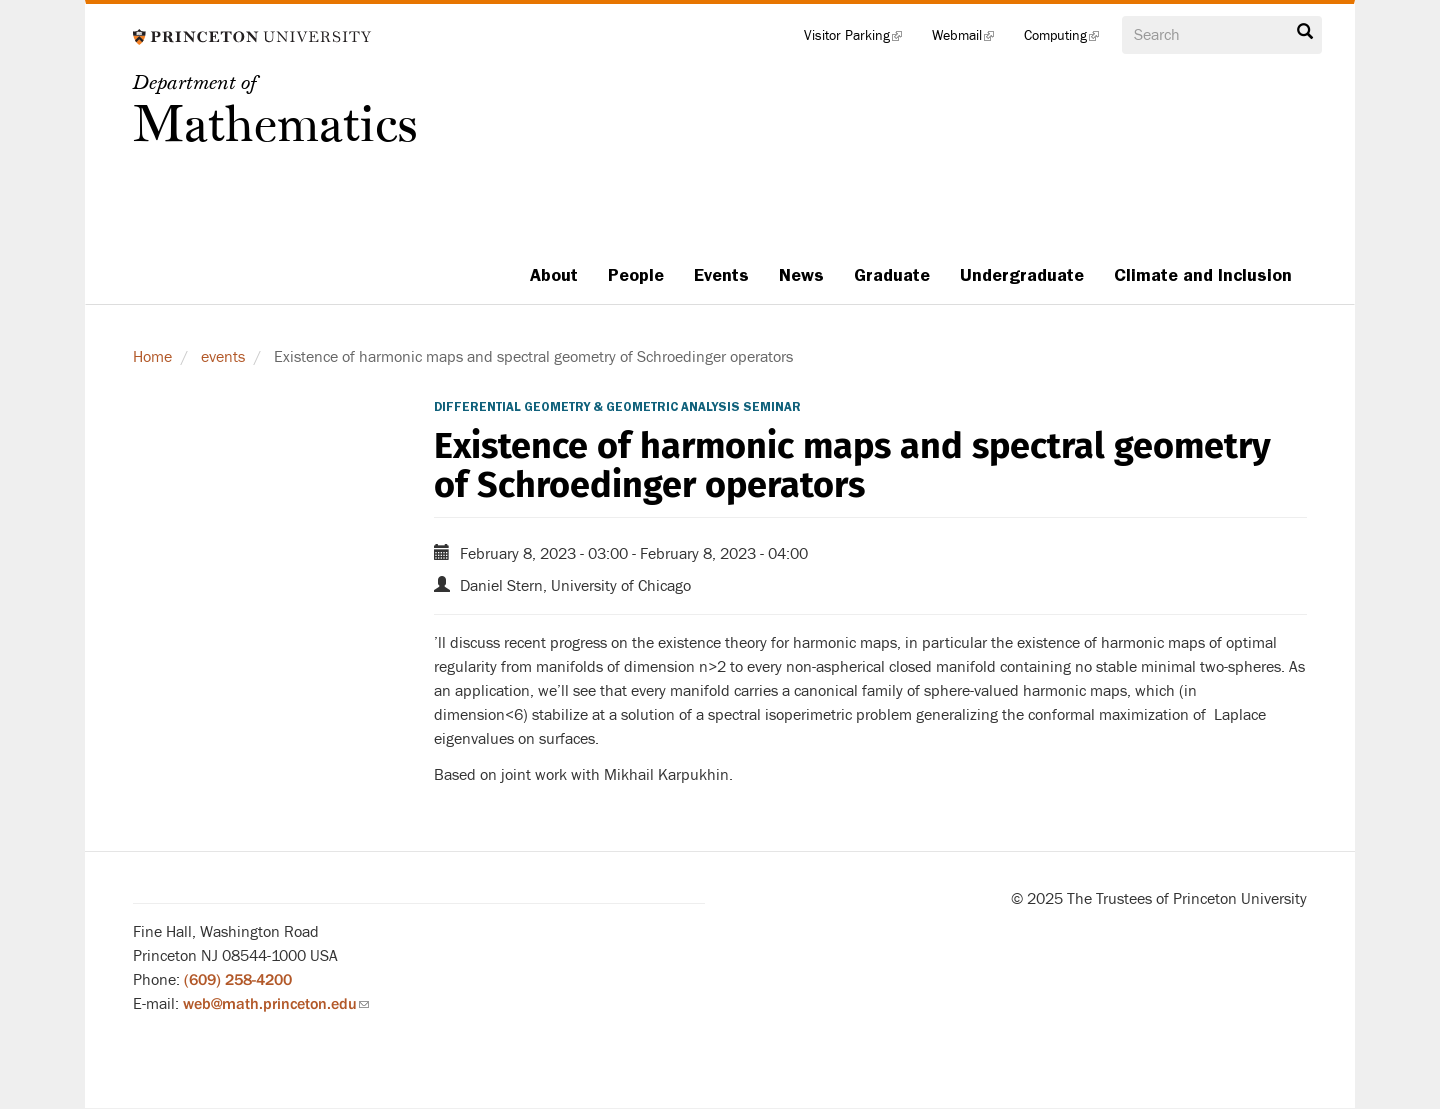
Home (152, 357)
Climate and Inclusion (1203, 275)
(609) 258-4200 (238, 980)
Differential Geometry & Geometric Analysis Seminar (617, 407)
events (223, 357)
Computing (1069, 40)
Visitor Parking (860, 40)
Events (721, 275)
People (636, 275)
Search (1305, 32)
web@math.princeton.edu (276, 1004)
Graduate (892, 275)
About (554, 275)
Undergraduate (1022, 275)
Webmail (970, 40)
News (801, 275)
